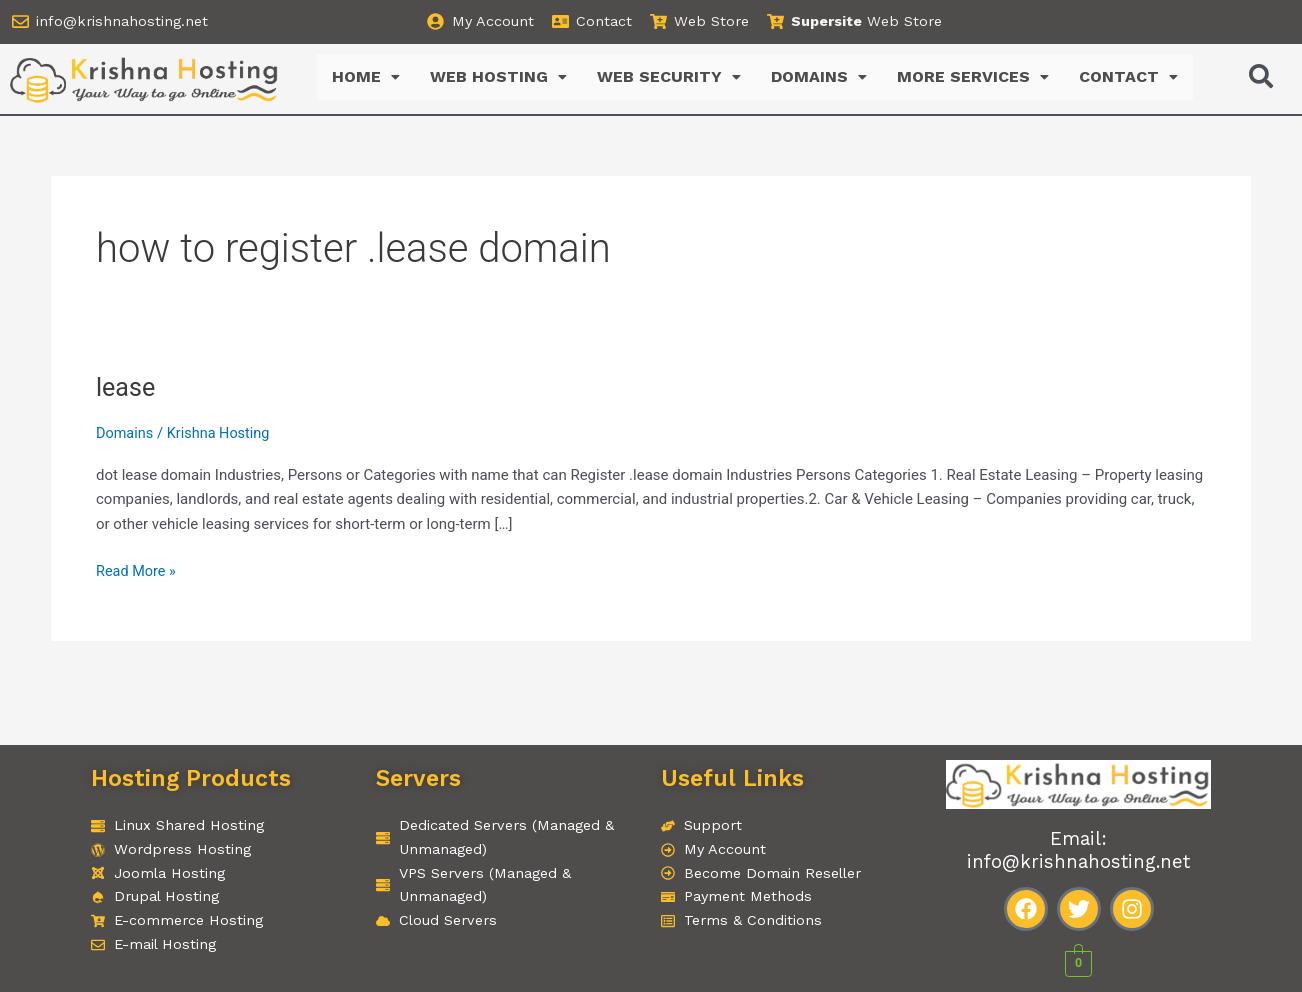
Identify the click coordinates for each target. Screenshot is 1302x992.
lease (126, 388)
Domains (125, 434)
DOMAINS (819, 77)
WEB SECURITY (669, 77)
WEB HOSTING (498, 77)
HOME (366, 77)
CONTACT (1128, 77)
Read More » (137, 570)
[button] (366, 78)
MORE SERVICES (973, 77)
